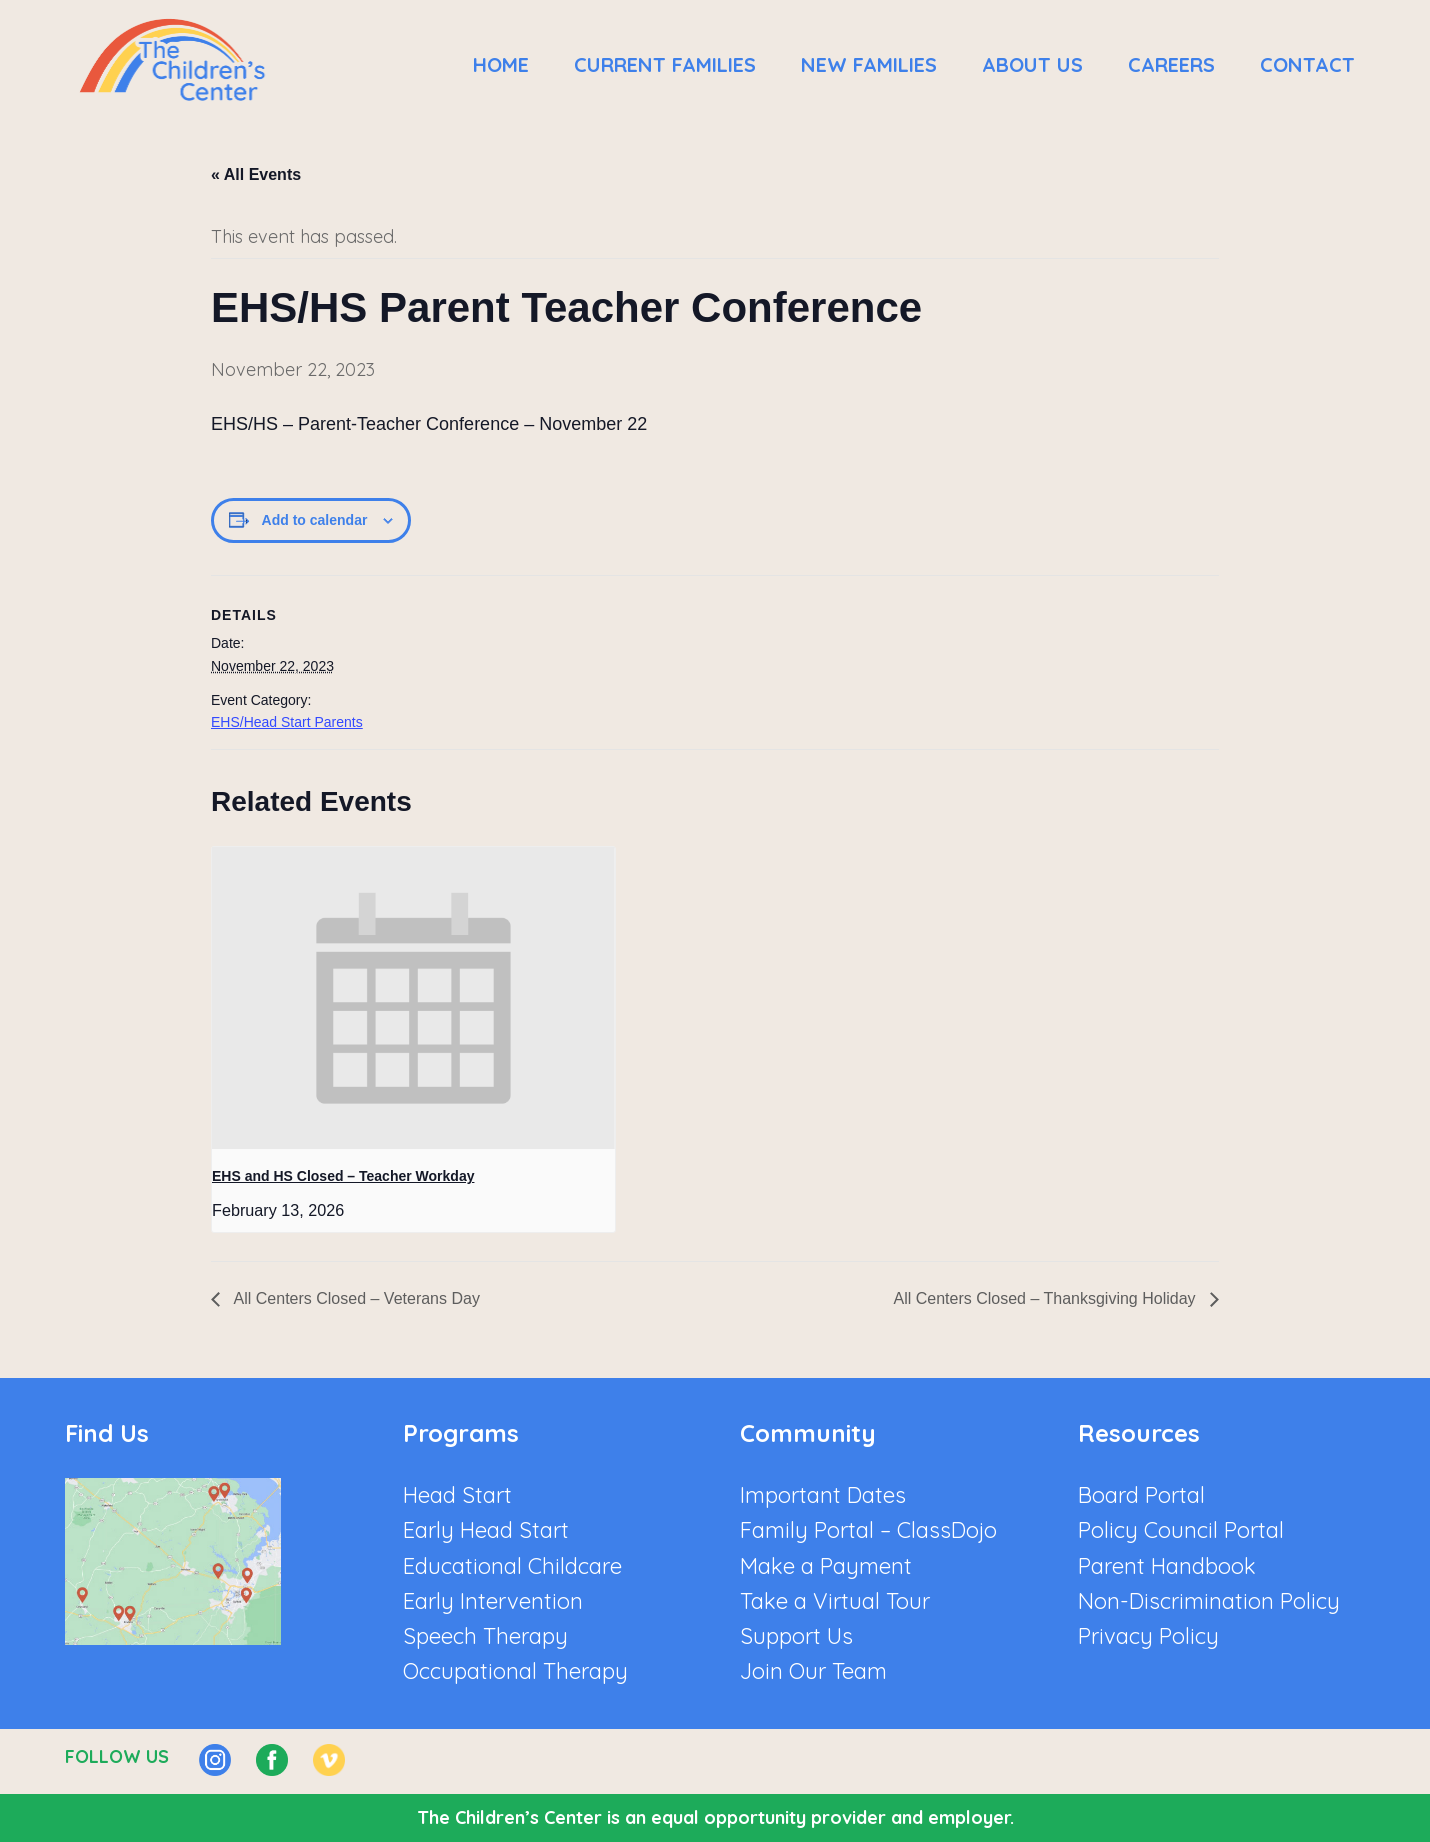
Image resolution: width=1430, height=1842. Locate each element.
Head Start (457, 1495)
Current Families (665, 64)
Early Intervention (493, 1601)
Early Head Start (486, 1530)
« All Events (256, 174)
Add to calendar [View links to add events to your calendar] (315, 520)
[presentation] (413, 998)
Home (501, 64)
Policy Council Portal (1181, 1530)
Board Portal (1141, 1495)
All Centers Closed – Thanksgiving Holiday (1046, 1298)
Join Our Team (813, 1671)
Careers (1171, 64)
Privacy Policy (1148, 1636)
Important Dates (823, 1495)
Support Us (796, 1636)
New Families (869, 64)
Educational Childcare (512, 1566)
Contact (1307, 64)
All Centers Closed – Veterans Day (355, 1298)
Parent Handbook (1167, 1566)
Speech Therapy (485, 1636)
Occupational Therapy (515, 1671)
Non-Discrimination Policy (1209, 1601)
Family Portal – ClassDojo (868, 1530)
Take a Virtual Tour (835, 1601)
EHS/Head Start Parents (287, 722)
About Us (1032, 64)
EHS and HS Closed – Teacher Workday (343, 1176)
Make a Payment (826, 1566)
